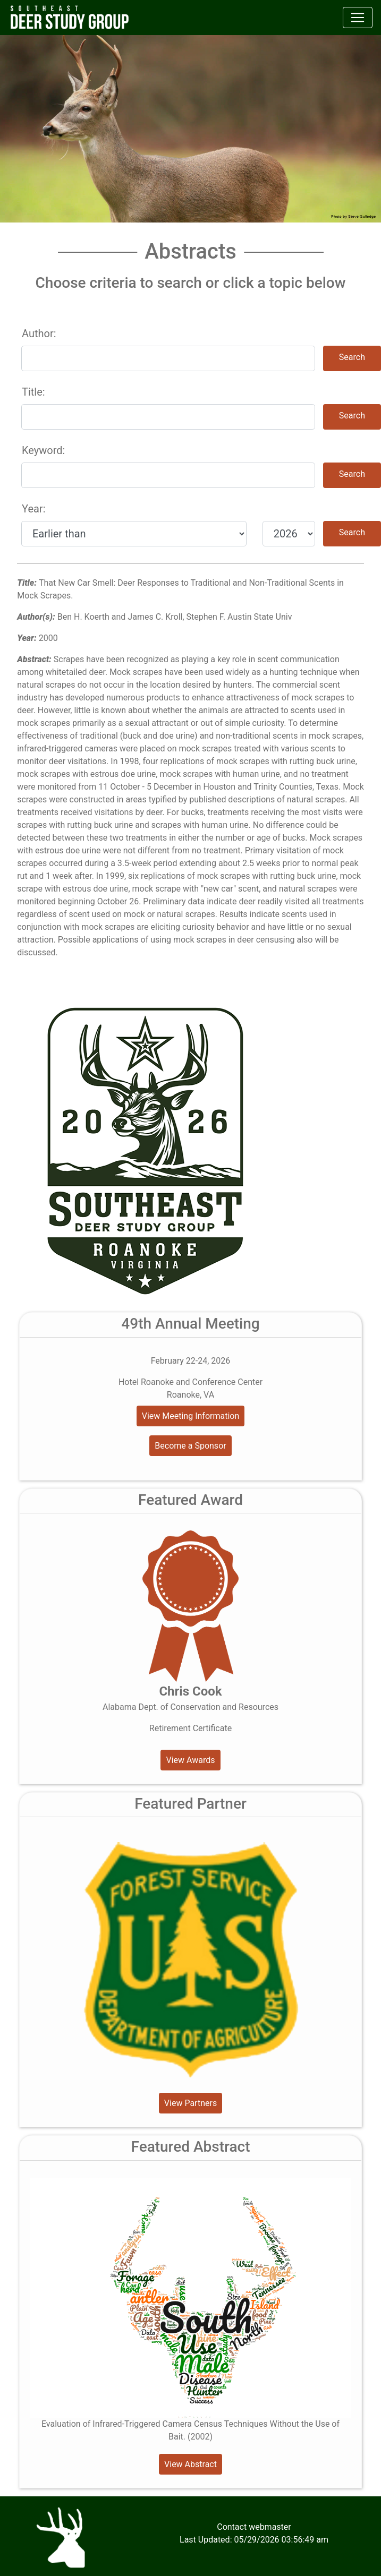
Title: (33, 392)
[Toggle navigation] (357, 17)
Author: (39, 333)
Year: (33, 508)
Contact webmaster (254, 2527)
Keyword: (43, 450)
